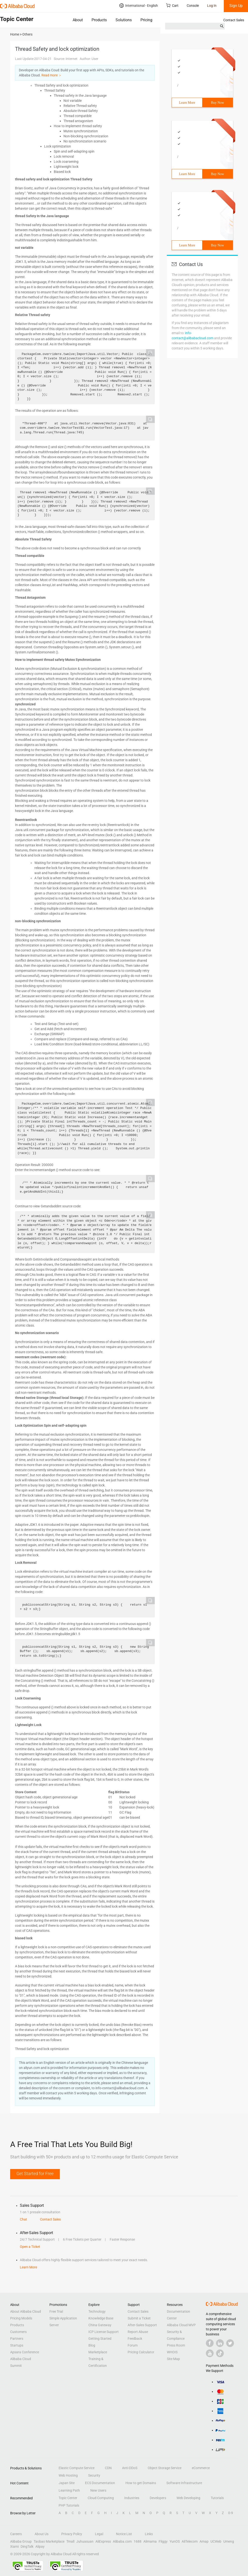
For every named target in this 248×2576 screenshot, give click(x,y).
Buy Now (217, 102)
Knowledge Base (100, 2318)
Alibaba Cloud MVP (181, 2325)
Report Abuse (138, 2332)
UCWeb (215, 2541)
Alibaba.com (122, 2541)
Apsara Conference (24, 2352)
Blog (91, 2345)
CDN (108, 2468)
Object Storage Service (164, 2468)
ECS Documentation (100, 2483)
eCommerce (201, 2468)
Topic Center (68, 2498)
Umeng (228, 2541)
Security (94, 2475)
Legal (99, 2534)
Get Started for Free (35, 2173)
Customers (18, 2332)
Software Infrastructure (184, 2483)
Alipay (40, 2546)
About (78, 20)
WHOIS (172, 2352)
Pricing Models (21, 2318)
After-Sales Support (142, 2325)
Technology (97, 2311)
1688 (137, 2541)
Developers (158, 2498)
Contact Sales (233, 20)
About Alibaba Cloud (25, 2311)
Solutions (124, 20)
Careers (16, 2534)
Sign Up (236, 5)
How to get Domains (140, 2483)
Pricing (146, 20)
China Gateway (99, 2325)
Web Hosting (68, 2475)
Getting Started (99, 2338)
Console (193, 5)
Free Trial (56, 2311)
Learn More (187, 102)
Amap (204, 2541)
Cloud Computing (101, 2498)
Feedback (135, 2338)
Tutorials (217, 2498)
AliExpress (103, 2541)
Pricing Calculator (141, 2352)
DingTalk (27, 2546)
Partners (16, 2338)
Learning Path (69, 2490)
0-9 (230, 2513)
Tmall (70, 2541)
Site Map (173, 2359)
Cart (172, 5)
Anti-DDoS (129, 2468)
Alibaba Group (21, 2541)
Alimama (150, 2541)
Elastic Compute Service (76, 2468)
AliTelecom (190, 2541)
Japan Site (67, 2483)
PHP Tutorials (69, 2505)
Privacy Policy (71, 2534)
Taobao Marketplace (49, 2541)
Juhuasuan (84, 2541)
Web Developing (188, 2498)
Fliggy (163, 2541)
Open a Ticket (30, 2247)
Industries (131, 2498)
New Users (98, 2490)
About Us (41, 2534)
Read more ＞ (51, 75)
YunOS (175, 2541)
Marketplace (97, 2352)
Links (149, 2534)
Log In (212, 5)
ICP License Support (103, 2332)
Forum (133, 2345)
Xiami (14, 2546)
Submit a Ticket (139, 2318)
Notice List (124, 2534)
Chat (23, 2219)
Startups (16, 2345)
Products (99, 20)
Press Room (176, 2345)
